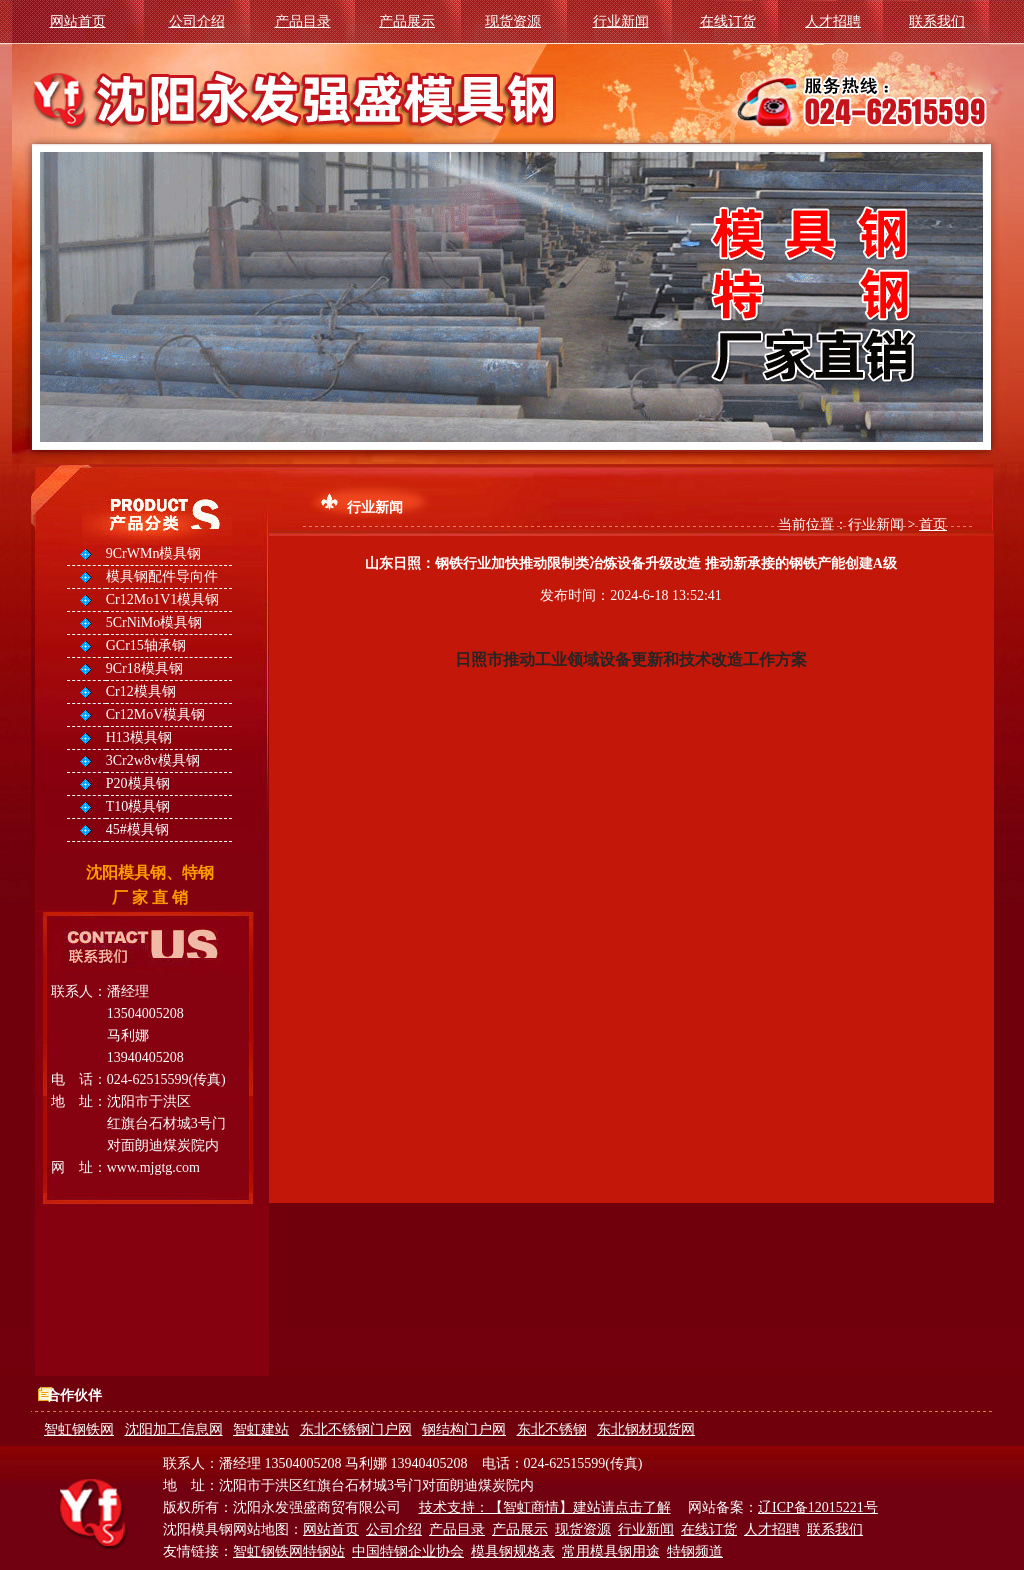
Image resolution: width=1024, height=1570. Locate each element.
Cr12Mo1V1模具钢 (163, 599)
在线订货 (728, 21)
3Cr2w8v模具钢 (153, 760)
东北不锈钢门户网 (356, 1429)
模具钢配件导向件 (162, 576)
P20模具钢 (138, 783)
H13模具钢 (139, 737)
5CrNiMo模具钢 (154, 622)
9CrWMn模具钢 (154, 553)
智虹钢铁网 (79, 1429)
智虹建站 (261, 1429)
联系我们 (937, 21)
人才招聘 (833, 21)
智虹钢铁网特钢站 (289, 1551)
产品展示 (407, 21)
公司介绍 (197, 21)
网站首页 (78, 21)
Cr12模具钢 (141, 691)
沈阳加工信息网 (174, 1429)
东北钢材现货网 (646, 1429)
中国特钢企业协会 (408, 1551)
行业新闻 (621, 21)
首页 (933, 524)
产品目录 (303, 21)
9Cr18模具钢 (144, 668)
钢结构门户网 (464, 1429)
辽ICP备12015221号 (818, 1507)
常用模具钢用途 (611, 1551)
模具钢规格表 (513, 1551)
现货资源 (513, 21)
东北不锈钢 (552, 1429)
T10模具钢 (138, 806)
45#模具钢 (137, 829)
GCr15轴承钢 (146, 645)
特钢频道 (695, 1551)
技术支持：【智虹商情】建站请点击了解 (545, 1507)
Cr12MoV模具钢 (156, 714)
